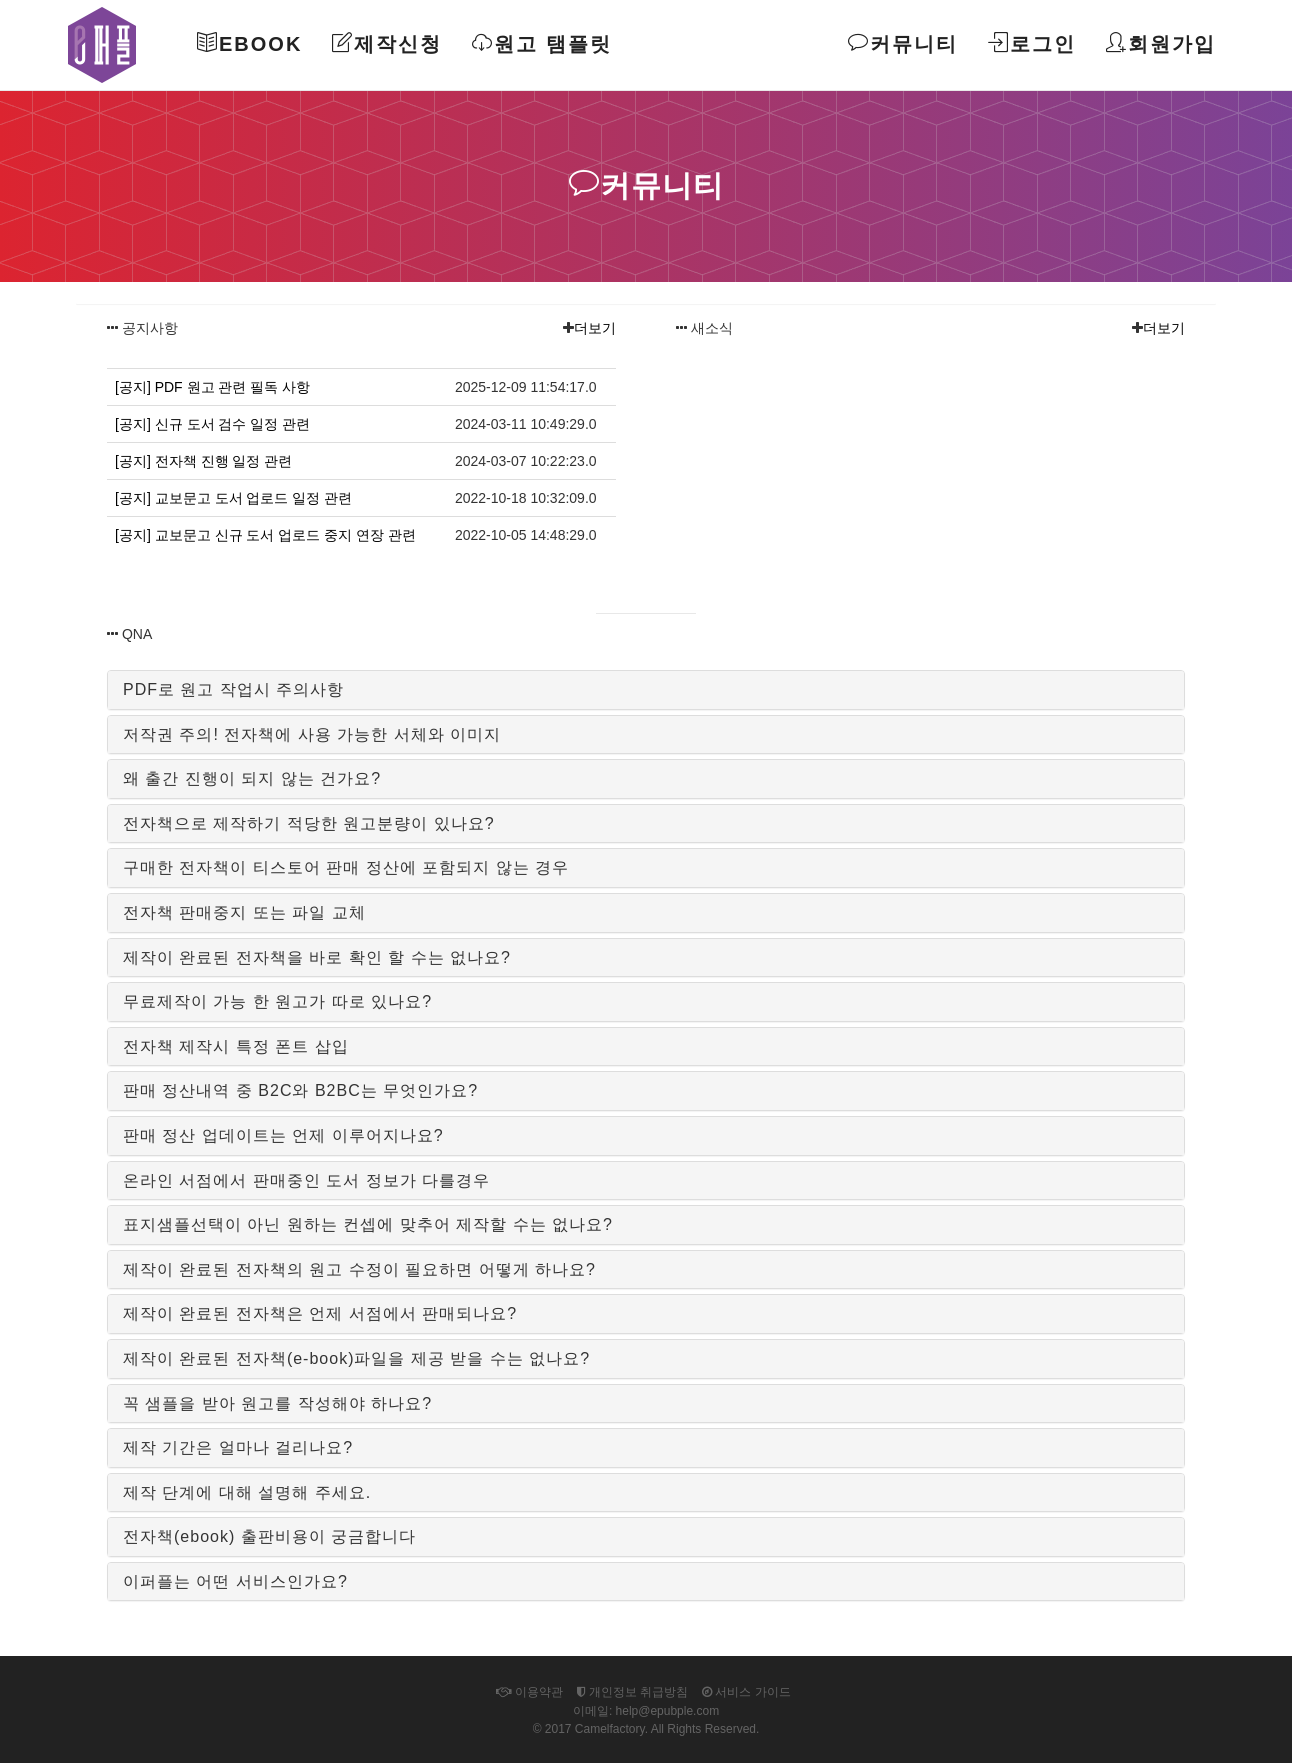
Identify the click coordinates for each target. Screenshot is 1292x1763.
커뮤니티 (903, 43)
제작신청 (387, 43)
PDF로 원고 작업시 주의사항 (233, 689)
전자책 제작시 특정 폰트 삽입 (236, 1046)
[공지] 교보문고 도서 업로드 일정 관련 (233, 498)
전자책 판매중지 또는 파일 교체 (244, 912)
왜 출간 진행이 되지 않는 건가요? (252, 778)
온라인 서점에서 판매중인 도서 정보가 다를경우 (306, 1180)
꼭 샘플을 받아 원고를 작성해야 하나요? (277, 1403)
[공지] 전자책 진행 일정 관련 (203, 461)
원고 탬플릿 (542, 43)
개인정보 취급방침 (633, 1692)
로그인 (1032, 43)
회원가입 (1161, 43)
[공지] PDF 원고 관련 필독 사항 (212, 387)
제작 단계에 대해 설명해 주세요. (247, 1492)
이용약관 (529, 1692)
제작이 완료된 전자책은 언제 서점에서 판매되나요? (320, 1313)
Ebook (249, 43)
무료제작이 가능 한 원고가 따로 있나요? (277, 1001)
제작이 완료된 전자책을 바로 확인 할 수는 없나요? (317, 957)
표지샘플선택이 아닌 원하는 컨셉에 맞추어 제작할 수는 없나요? (368, 1224)
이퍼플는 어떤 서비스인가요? (235, 1581)
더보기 (595, 328)
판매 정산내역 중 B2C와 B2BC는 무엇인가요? (300, 1090)
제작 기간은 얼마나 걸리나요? (238, 1447)
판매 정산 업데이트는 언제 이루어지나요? (283, 1135)
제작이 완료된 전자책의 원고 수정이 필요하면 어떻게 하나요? (359, 1269)
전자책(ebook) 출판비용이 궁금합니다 (269, 1536)
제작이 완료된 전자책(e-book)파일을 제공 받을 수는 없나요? (356, 1358)
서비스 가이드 (746, 1692)
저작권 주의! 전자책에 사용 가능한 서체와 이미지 (312, 734)
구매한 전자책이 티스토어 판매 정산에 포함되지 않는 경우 (346, 867)
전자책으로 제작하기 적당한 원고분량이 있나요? (309, 823)
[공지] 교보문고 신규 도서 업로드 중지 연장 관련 (265, 535)
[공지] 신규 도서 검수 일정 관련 (212, 424)
